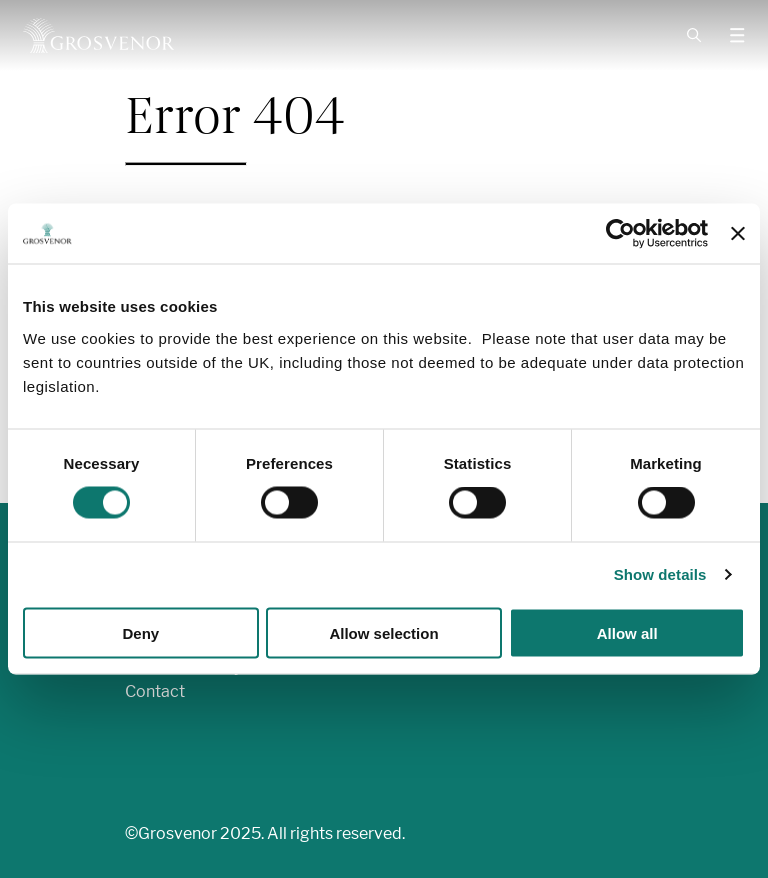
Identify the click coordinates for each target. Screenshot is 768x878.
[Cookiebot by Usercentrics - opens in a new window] (620, 234)
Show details (660, 574)
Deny (140, 632)
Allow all (627, 632)
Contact (155, 691)
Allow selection (383, 632)
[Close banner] (738, 234)
